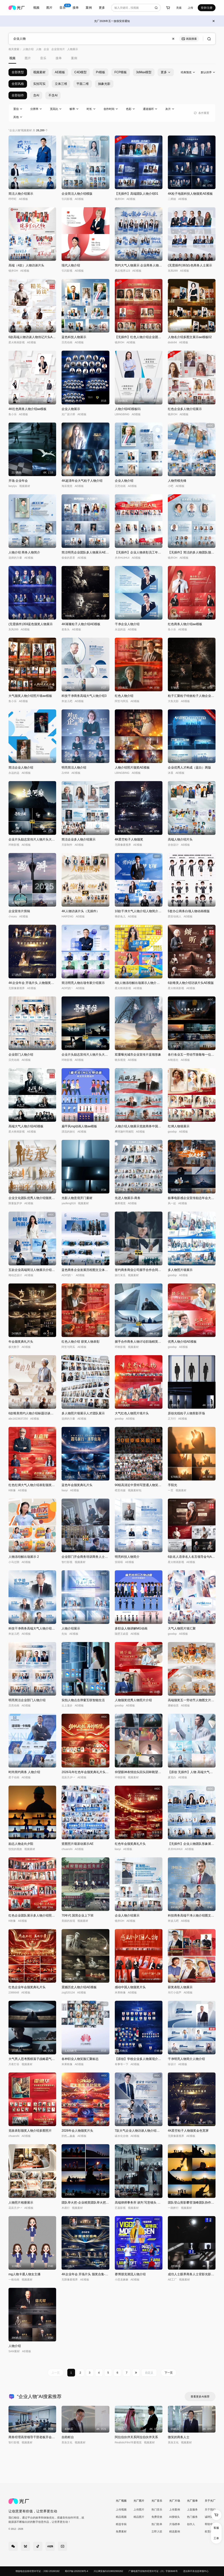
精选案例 (174, 2531)
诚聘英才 (210, 2516)
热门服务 (192, 2516)
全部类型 (18, 72)
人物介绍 (28, 49)
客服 (216, 2527)
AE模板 (60, 72)
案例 (89, 7)
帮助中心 (210, 2524)
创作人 (191, 2524)
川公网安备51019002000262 (108, 2571)
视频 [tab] (12, 58)
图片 (49, 7)
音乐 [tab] (43, 58)
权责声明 (210, 2531)
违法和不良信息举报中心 (196, 2571)
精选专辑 (121, 2524)
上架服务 (192, 2509)
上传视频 (121, 2509)
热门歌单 (156, 2524)
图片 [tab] (28, 58)
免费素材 (121, 2531)
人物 (38, 49)
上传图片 (139, 2509)
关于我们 (210, 2509)
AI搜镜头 (174, 2516)
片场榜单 (174, 2524)
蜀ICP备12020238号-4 (76, 2571)
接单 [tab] (59, 58)
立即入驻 (156, 2531)
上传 (190, 7)
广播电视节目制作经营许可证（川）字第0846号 (153, 2571)
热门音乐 (156, 2509)
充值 (179, 7)
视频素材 (39, 72)
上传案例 (174, 2509)
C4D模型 (80, 72)
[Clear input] (173, 39)
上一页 (56, 2372)
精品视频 (121, 2516)
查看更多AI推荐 (200, 2396)
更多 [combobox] (102, 7)
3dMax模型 (143, 72)
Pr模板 (100, 72)
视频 (36, 7)
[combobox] (36, 8)
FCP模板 (120, 72)
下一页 (169, 2372)
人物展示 (72, 49)
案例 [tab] (74, 58)
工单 (216, 2538)
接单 (76, 7)
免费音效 (156, 2516)
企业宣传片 (58, 49)
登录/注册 (206, 7)
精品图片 (139, 2516)
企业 (46, 49)
